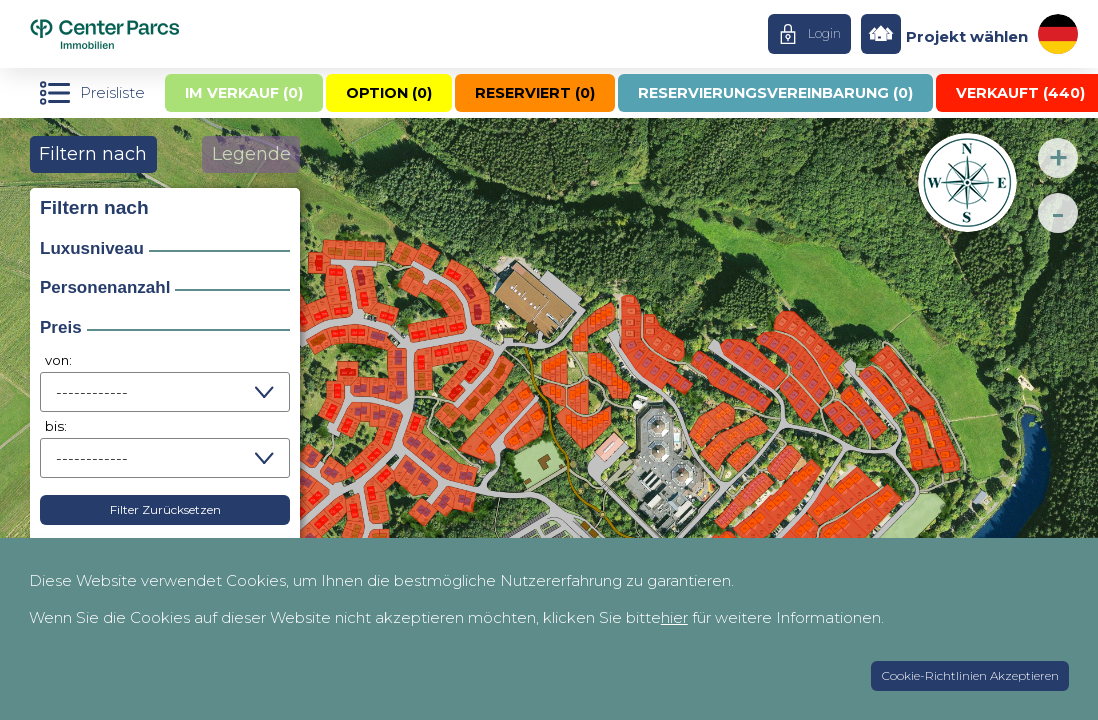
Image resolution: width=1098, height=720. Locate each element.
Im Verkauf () (244, 93)
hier (674, 617)
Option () (389, 93)
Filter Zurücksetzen (165, 509)
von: (58, 360)
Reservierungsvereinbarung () (775, 93)
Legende (251, 154)
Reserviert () (535, 93)
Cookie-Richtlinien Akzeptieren (970, 675)
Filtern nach (93, 154)
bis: (56, 426)
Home (143, 34)
